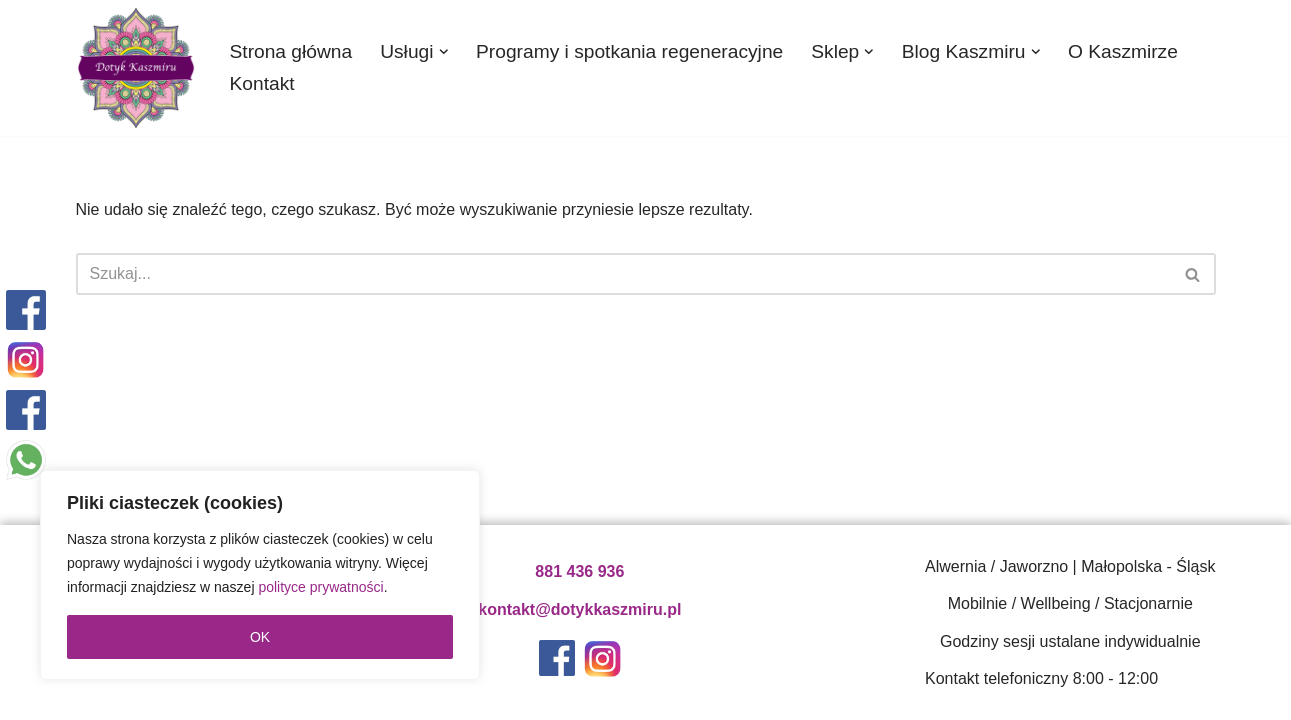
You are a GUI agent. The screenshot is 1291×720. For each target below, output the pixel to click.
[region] (260, 575)
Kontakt (262, 83)
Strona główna (291, 51)
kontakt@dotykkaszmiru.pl (579, 609)
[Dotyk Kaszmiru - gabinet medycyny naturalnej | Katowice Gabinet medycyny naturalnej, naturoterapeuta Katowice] (136, 68)
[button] (444, 52)
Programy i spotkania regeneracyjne (629, 51)
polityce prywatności (320, 587)
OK (260, 637)
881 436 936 (579, 571)
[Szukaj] (623, 274)
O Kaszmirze (1123, 51)
